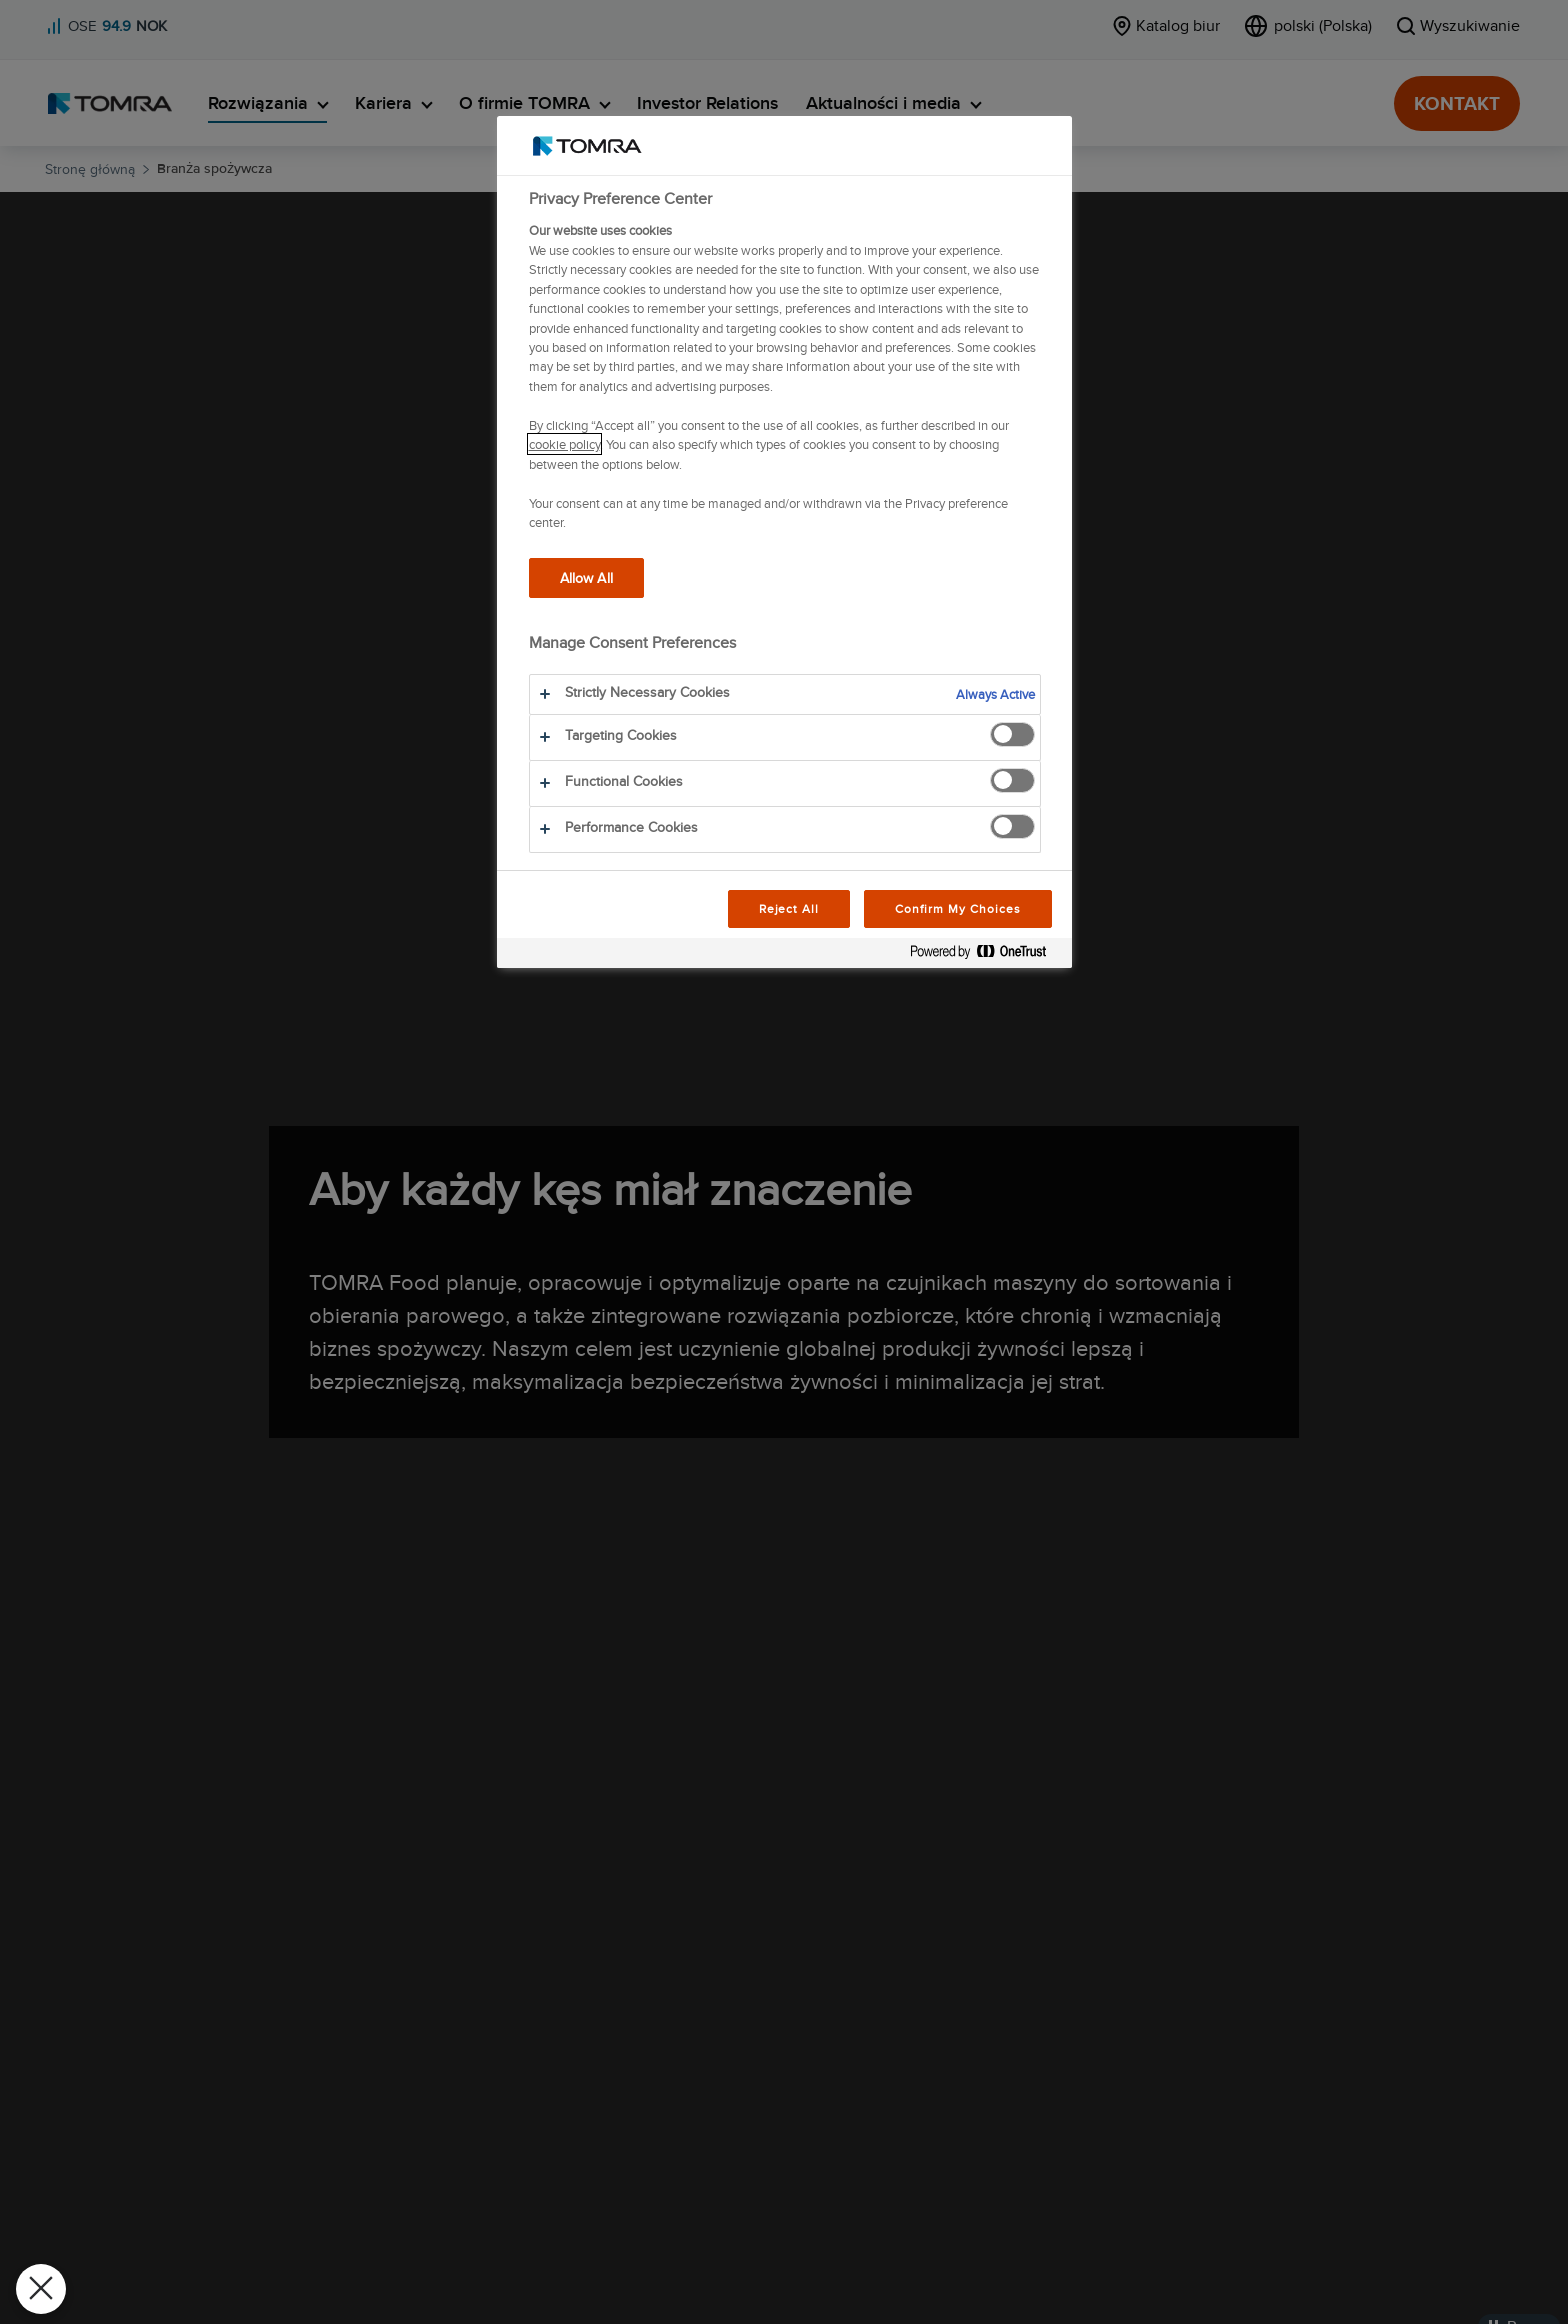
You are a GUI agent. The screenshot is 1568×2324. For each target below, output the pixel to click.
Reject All (789, 908)
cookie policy (564, 444)
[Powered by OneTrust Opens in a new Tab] (986, 955)
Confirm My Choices (957, 908)
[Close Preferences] (41, 2289)
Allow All (586, 577)
